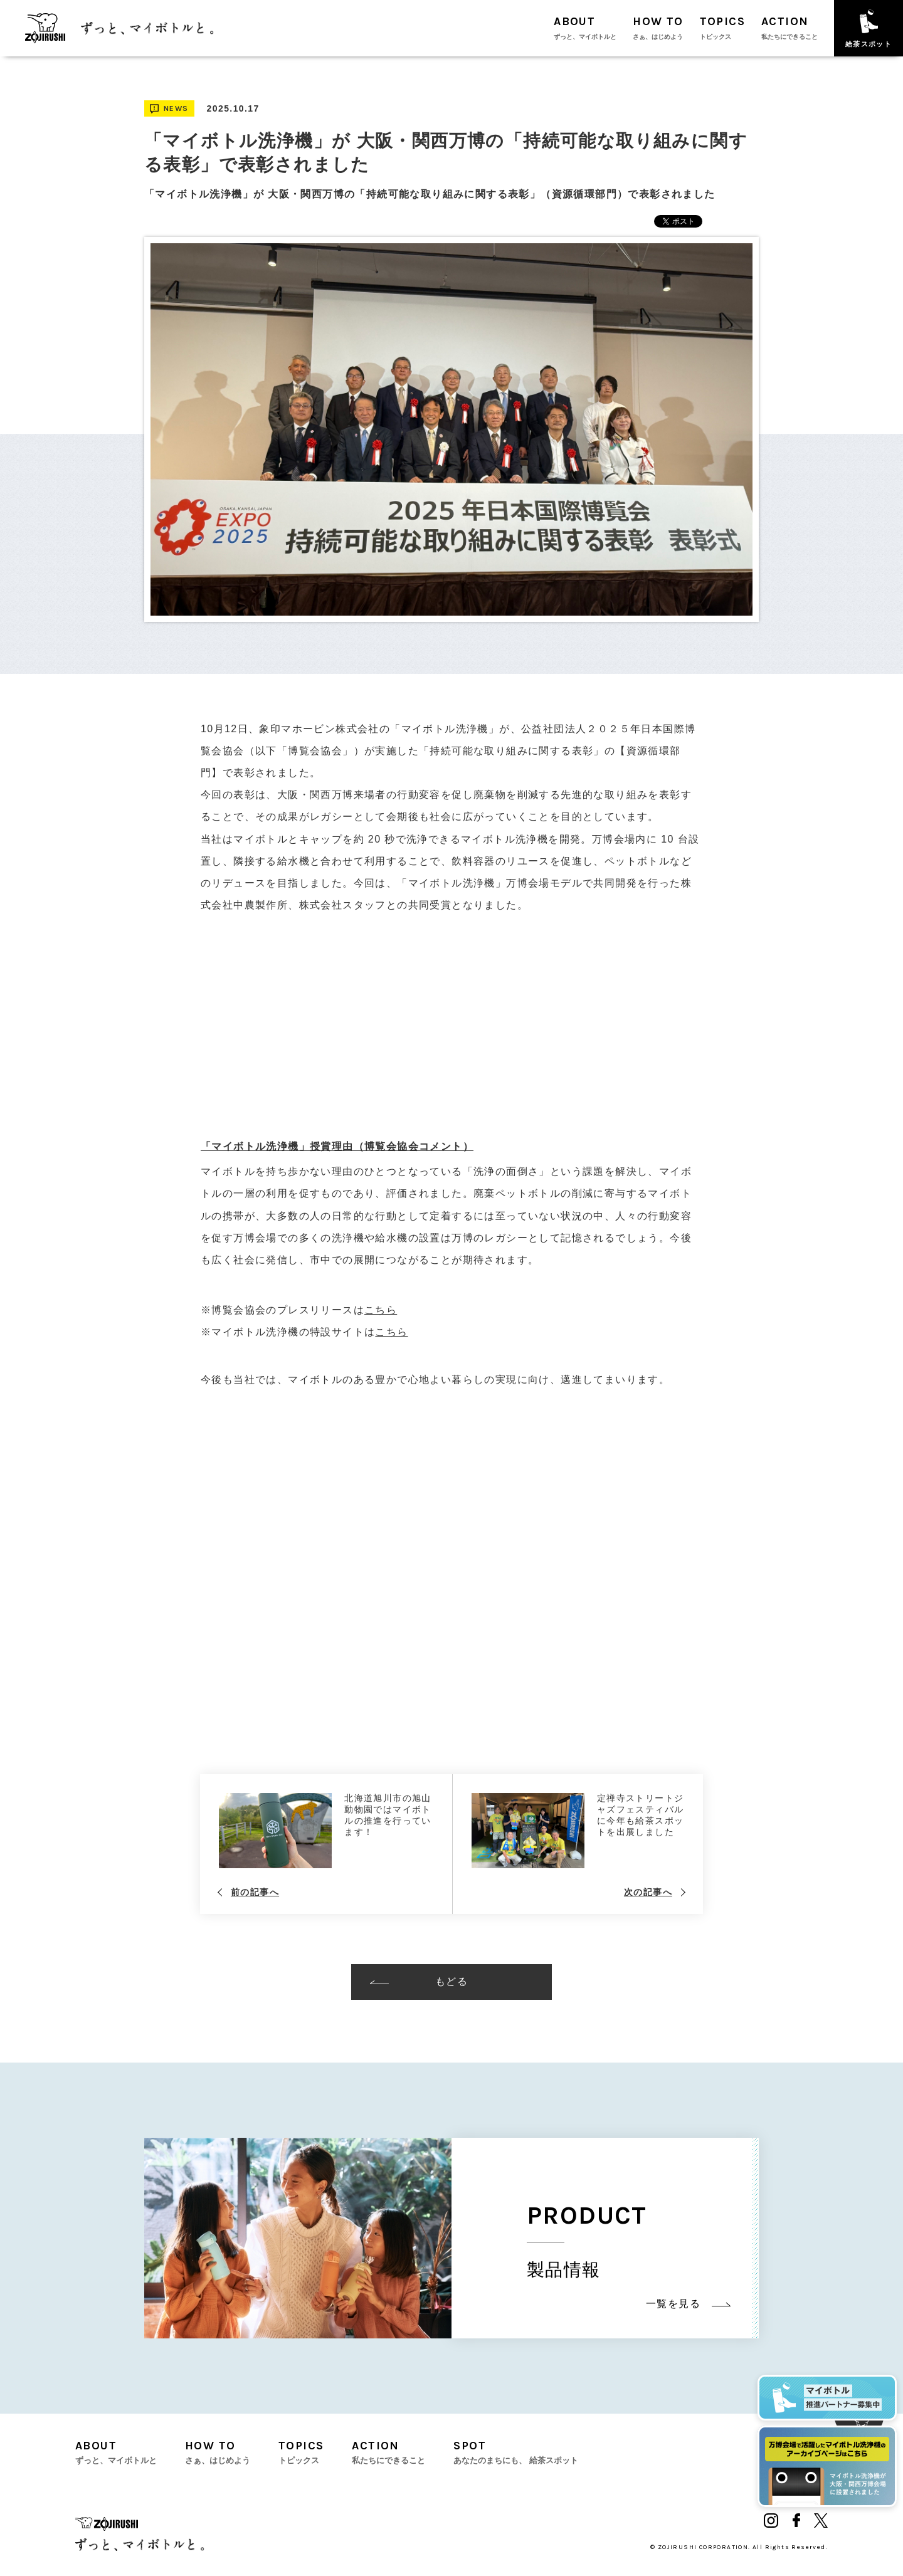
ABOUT (585, 27)
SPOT (515, 2452)
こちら (380, 1310)
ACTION (789, 27)
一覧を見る (688, 2303)
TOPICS (722, 27)
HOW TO (658, 27)
